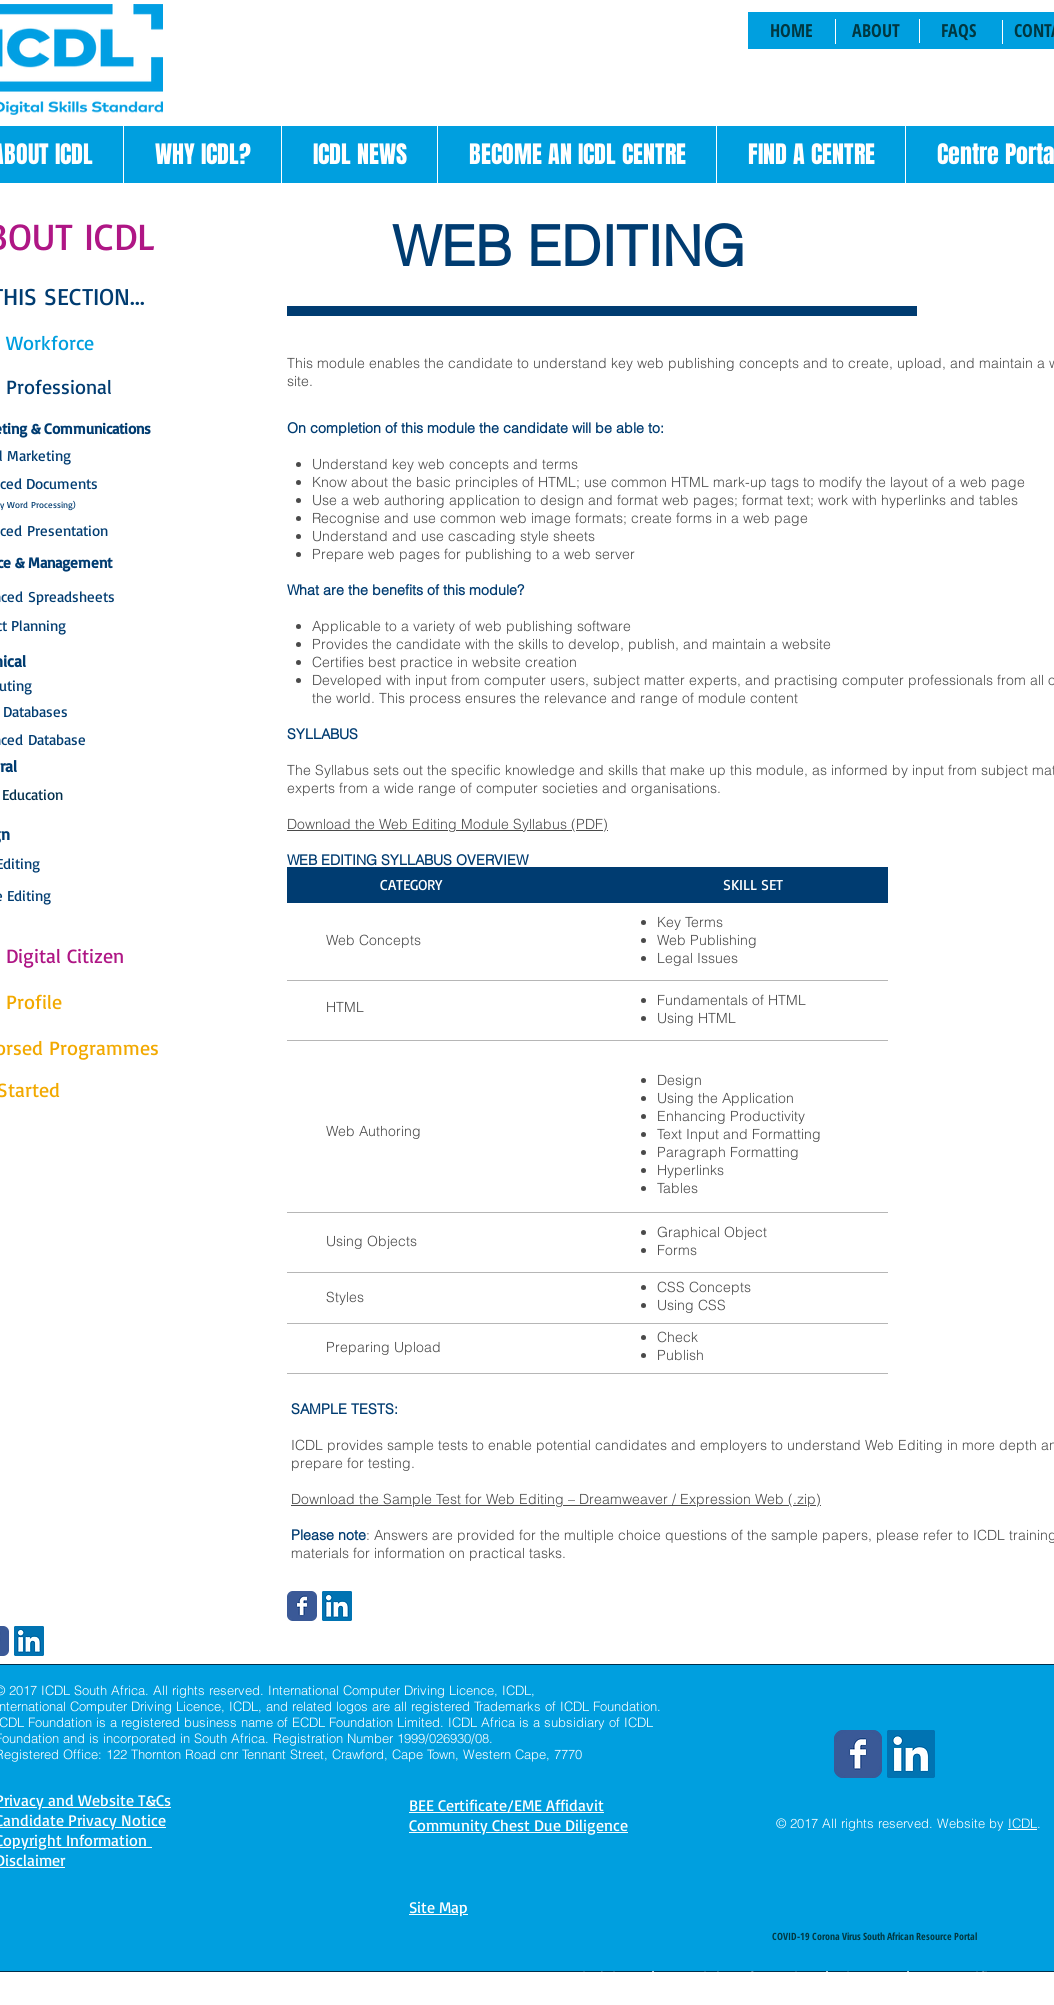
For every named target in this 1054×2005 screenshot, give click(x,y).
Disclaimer (609, 1977)
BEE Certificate (968, 1977)
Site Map (438, 1907)
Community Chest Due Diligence (518, 1825)
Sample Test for (434, 1499)
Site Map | (874, 1977)
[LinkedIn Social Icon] (337, 1606)
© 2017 (797, 1823)
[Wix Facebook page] (302, 1606)
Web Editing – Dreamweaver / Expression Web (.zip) (653, 1499)
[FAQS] (958, 30)
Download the (337, 1499)
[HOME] (791, 30)
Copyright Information (740, 1977)
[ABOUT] (875, 30)
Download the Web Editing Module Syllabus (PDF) (447, 824)
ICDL (1022, 1823)
